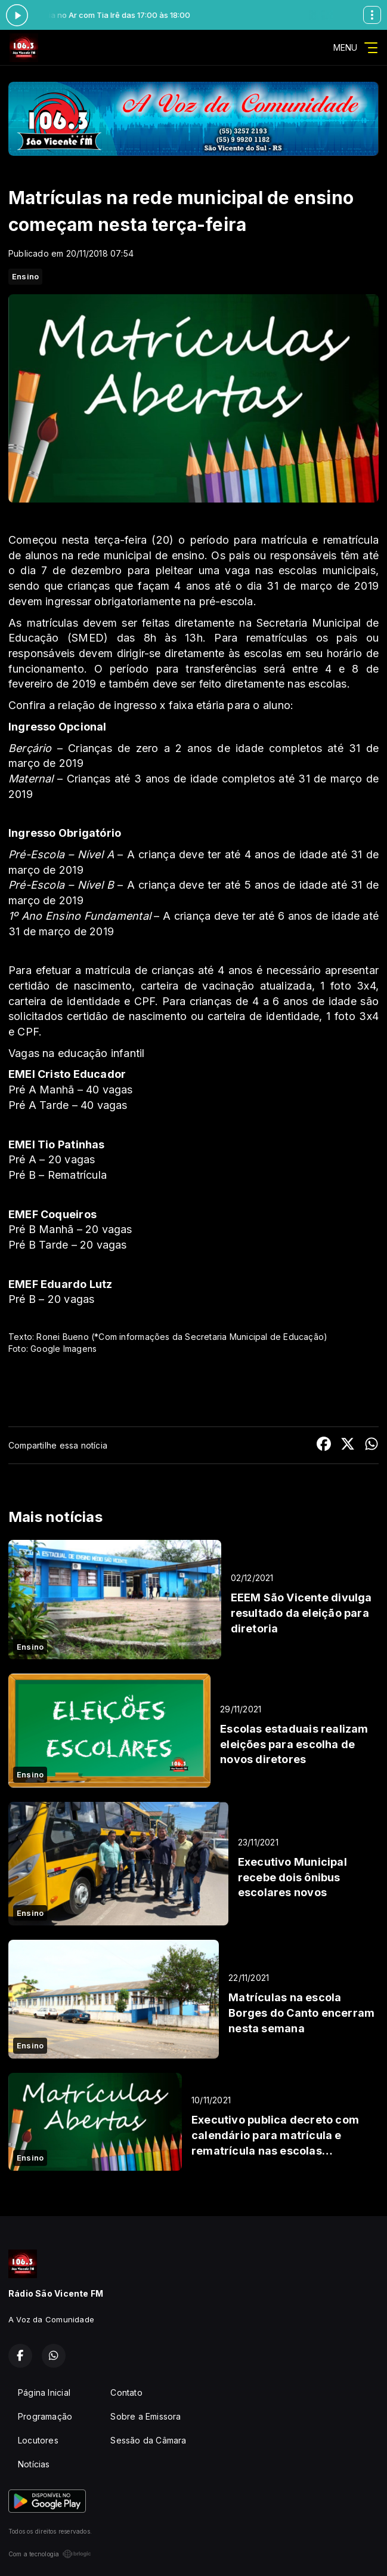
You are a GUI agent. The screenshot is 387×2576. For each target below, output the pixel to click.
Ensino (25, 276)
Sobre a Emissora (145, 2416)
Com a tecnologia (49, 2554)
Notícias (34, 2464)
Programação (45, 2416)
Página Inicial (44, 2392)
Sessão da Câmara (148, 2440)
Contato (126, 2392)
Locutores (38, 2440)
